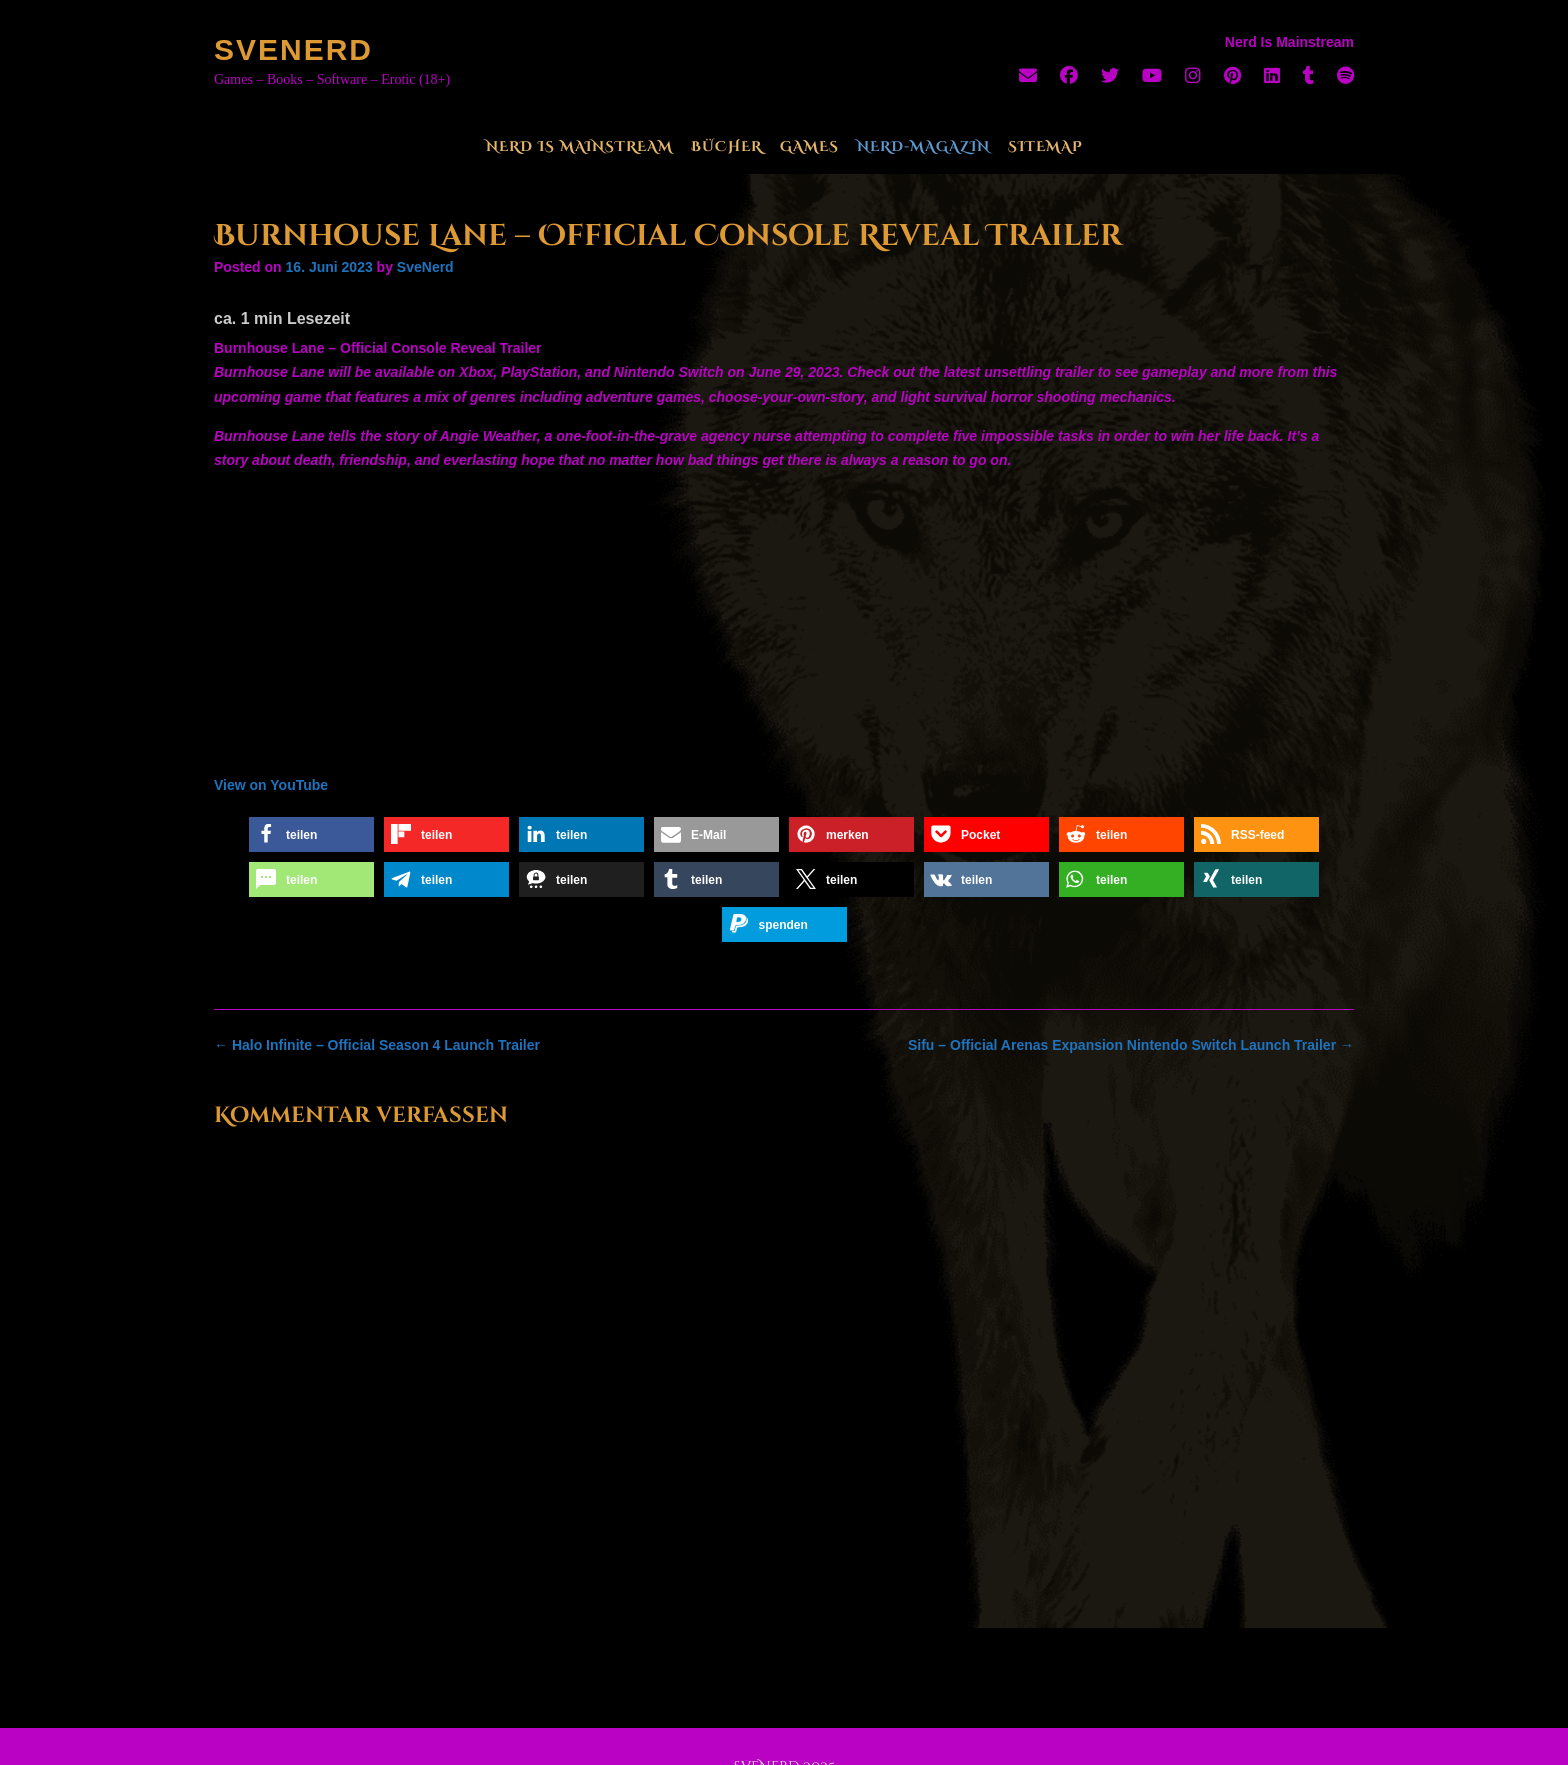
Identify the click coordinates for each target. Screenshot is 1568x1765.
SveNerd (293, 49)
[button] (311, 834)
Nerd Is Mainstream (579, 146)
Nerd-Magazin (923, 146)
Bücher (726, 146)
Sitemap (1045, 146)
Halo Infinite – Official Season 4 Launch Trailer (377, 1045)
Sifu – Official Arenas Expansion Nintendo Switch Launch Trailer (1131, 1045)
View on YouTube (271, 785)
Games (809, 146)
